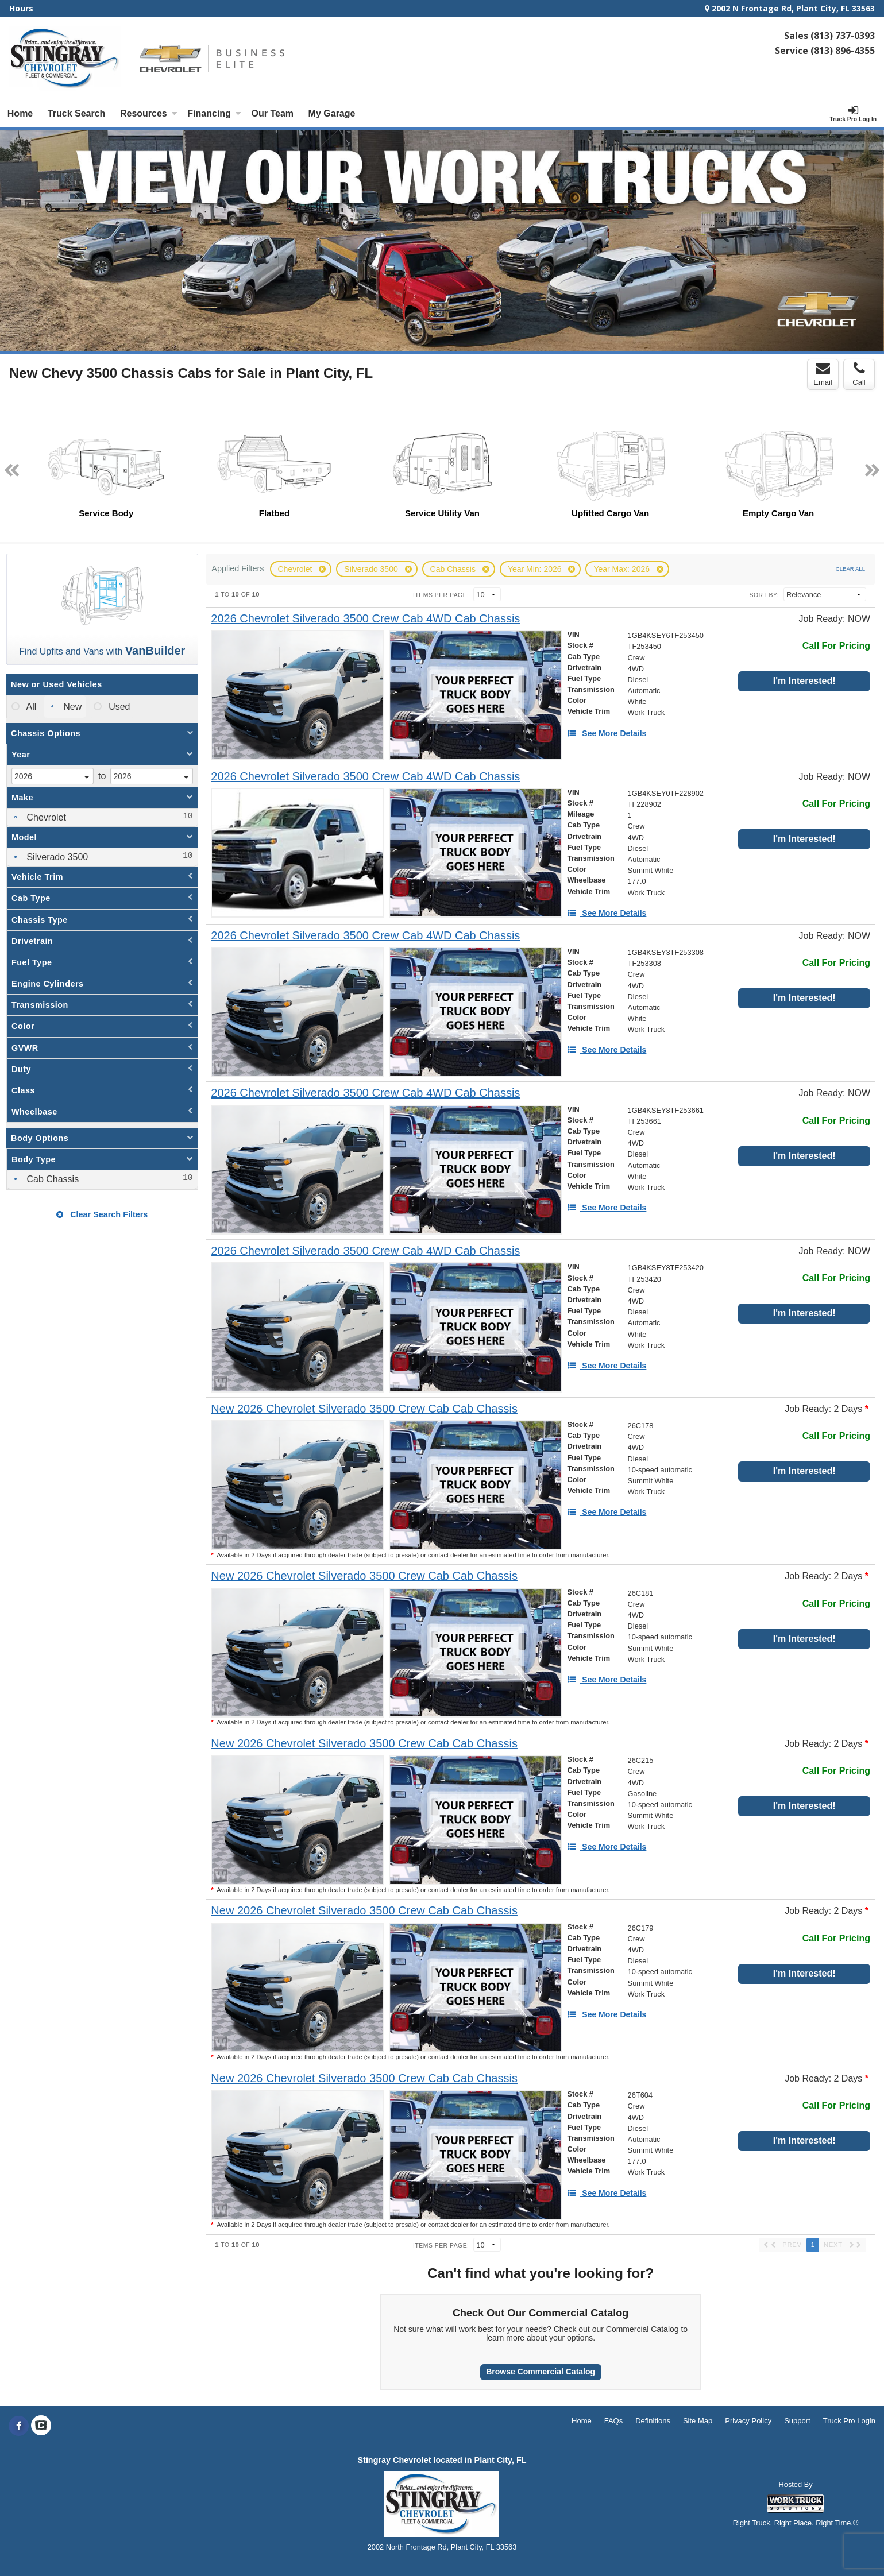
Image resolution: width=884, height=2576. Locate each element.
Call (858, 373)
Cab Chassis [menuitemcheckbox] (51, 1179)
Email (822, 373)
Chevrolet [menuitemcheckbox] (45, 817)
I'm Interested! (804, 681)
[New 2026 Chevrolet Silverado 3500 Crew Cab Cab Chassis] (364, 1408)
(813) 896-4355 (842, 50)
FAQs (613, 2420)
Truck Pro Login (849, 2420)
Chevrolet (296, 569)
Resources (148, 113)
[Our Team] (272, 113)
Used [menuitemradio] (118, 706)
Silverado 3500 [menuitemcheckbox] (56, 857)
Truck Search (77, 113)
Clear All (850, 569)
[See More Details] (606, 733)
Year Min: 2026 (536, 569)
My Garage (332, 113)
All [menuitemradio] (30, 706)
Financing (214, 113)
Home (20, 113)
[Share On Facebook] (19, 2426)
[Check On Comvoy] (41, 2426)
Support (797, 2420)
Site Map (697, 2420)
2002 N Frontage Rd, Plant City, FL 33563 (790, 8)
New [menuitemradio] (71, 706)
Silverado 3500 (372, 569)
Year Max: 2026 (622, 569)
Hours (21, 8)
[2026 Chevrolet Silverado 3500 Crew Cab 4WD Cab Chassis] (365, 618)
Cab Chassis (454, 569)
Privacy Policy (748, 2420)
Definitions (652, 2420)
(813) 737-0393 (842, 35)
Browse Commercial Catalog (540, 2371)
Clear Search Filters (102, 1214)
